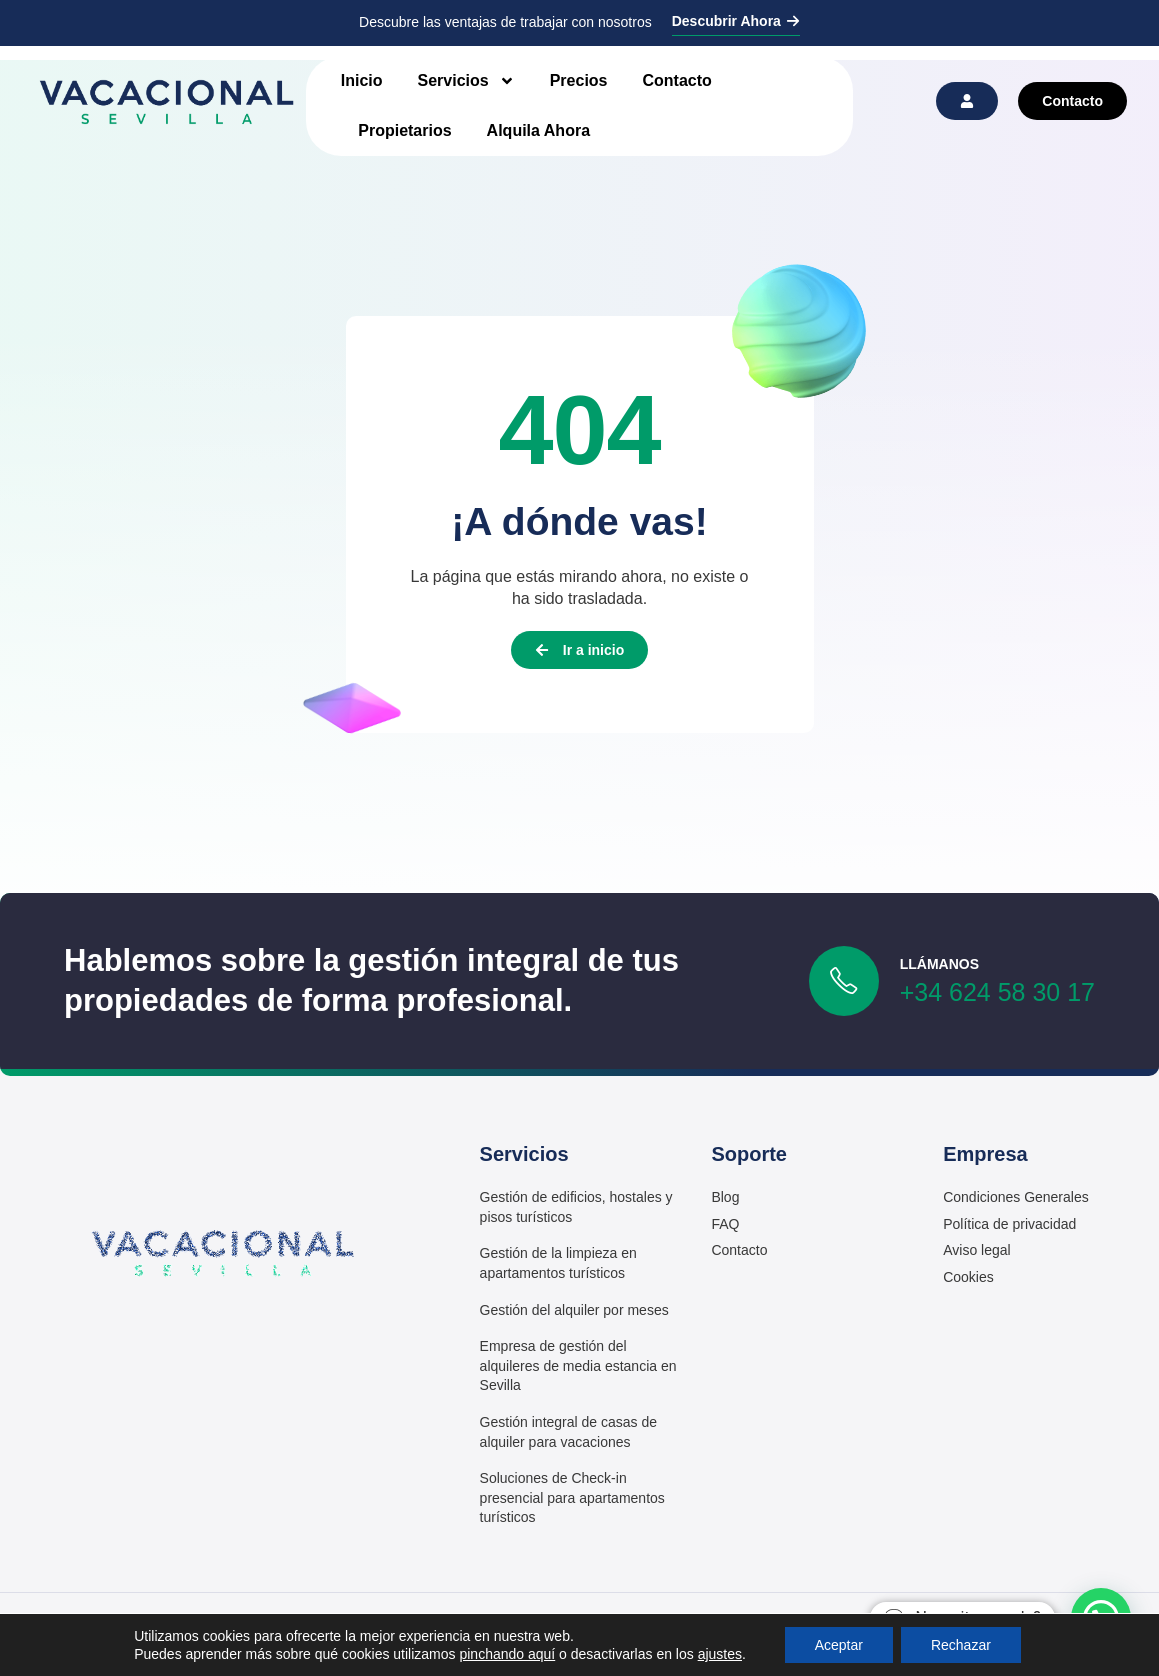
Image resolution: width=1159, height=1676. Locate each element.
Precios (579, 80)
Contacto (677, 80)
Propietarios (404, 130)
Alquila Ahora (538, 130)
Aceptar (839, 1645)
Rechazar (961, 1645)
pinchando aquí (507, 1654)
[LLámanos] (844, 981)
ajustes (720, 1654)
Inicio (362, 80)
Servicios (466, 81)
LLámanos (939, 964)
